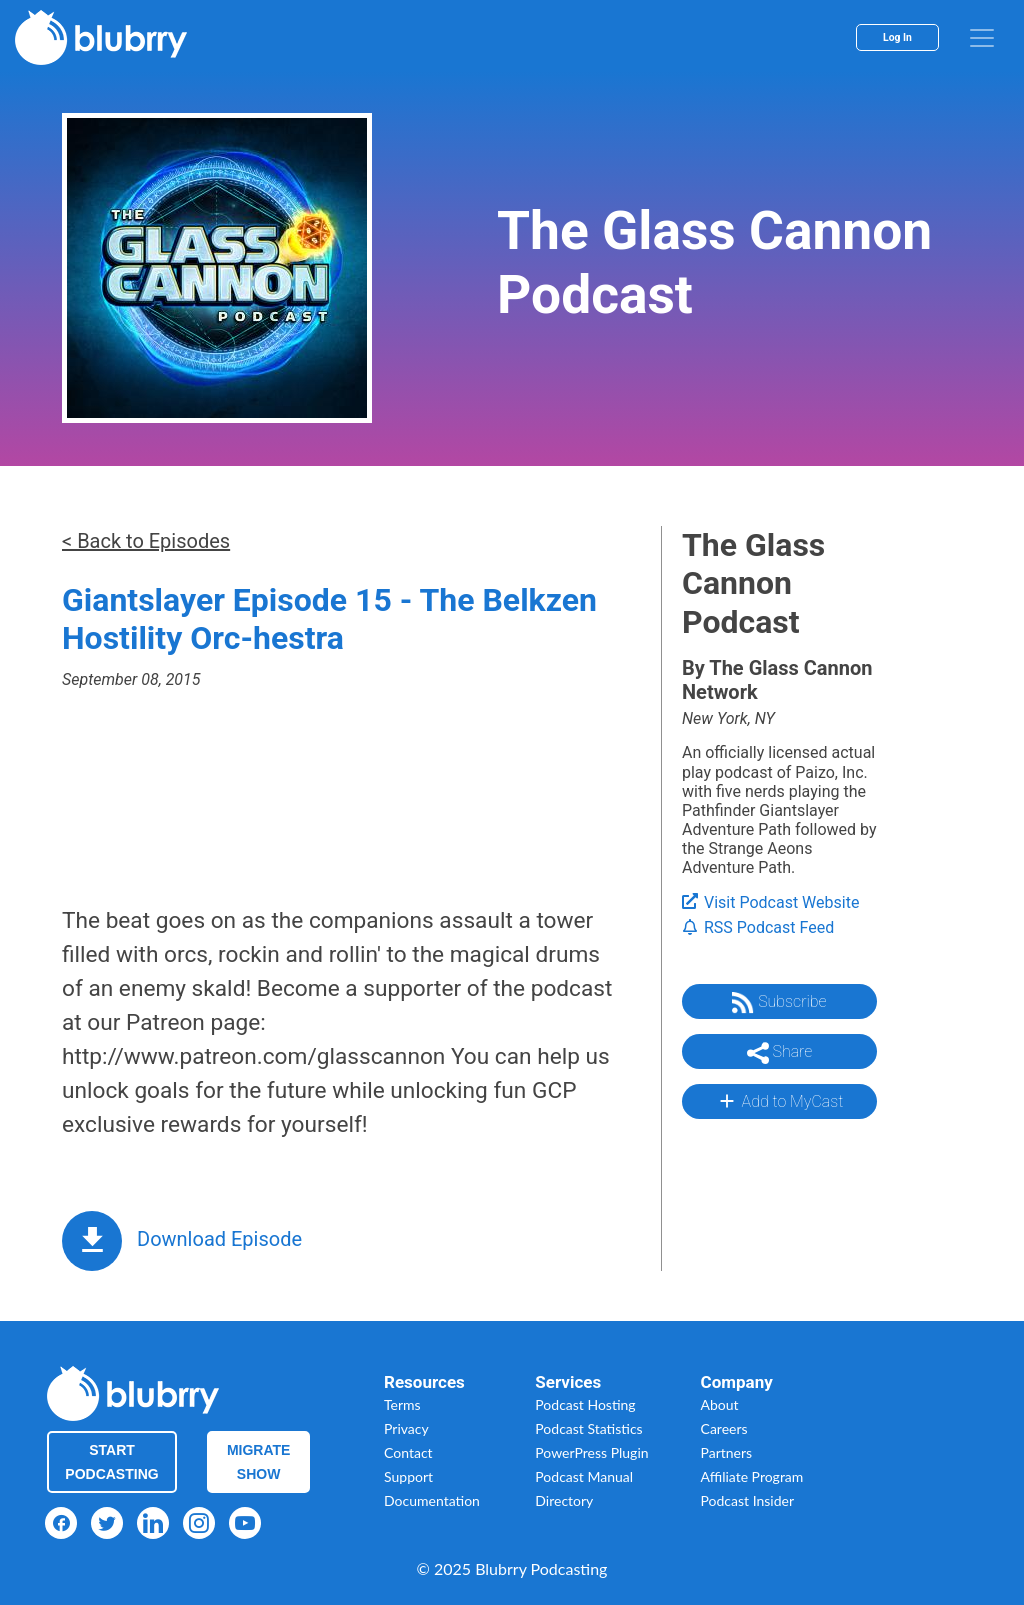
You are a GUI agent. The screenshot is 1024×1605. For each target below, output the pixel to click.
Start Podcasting (111, 1462)
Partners (727, 1452)
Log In (897, 37)
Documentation (432, 1500)
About (720, 1404)
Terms (402, 1404)
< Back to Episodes (146, 541)
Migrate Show (259, 1462)
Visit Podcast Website (770, 902)
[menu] (982, 38)
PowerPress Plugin (591, 1452)
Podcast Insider (748, 1500)
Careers (724, 1428)
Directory (564, 1500)
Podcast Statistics (588, 1428)
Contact (408, 1452)
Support (408, 1476)
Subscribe (779, 1003)
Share (780, 1053)
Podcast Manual (584, 1476)
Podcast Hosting (585, 1404)
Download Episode (219, 1239)
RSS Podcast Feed (758, 927)
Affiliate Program (752, 1476)
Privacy (406, 1428)
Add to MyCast (779, 1101)
